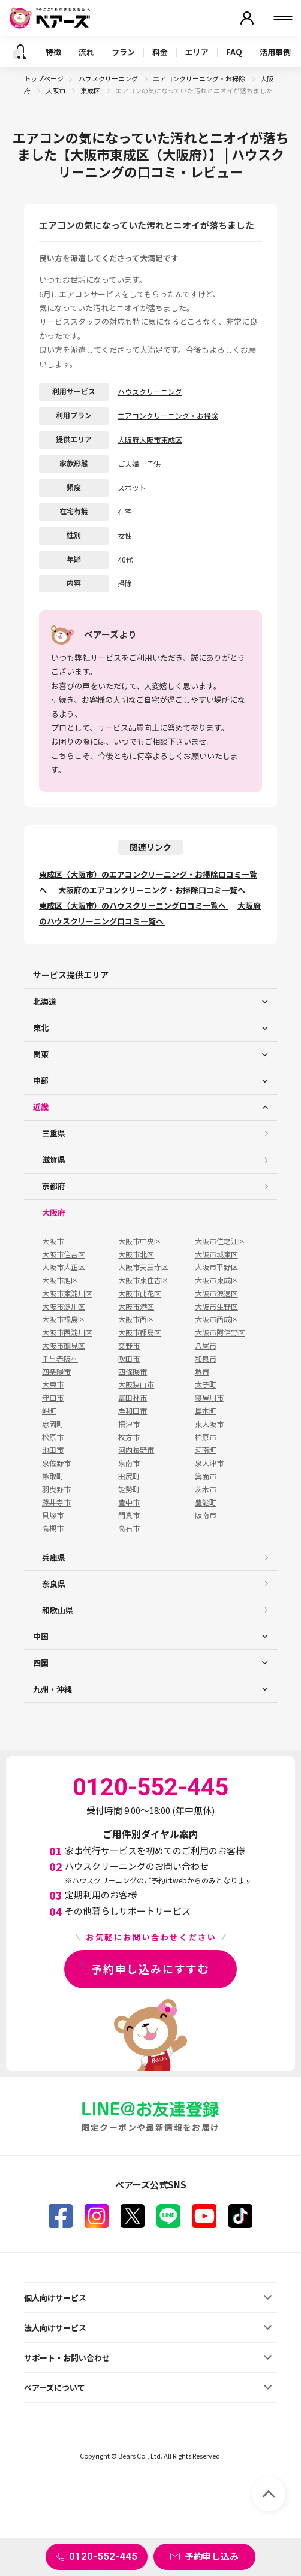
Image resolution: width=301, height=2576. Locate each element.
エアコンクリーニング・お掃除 (199, 78)
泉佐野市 (56, 1463)
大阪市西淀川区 (67, 1332)
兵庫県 (53, 1557)
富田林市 (132, 1397)
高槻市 (53, 1528)
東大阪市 (209, 1424)
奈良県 (53, 1583)
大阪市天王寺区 (143, 1267)
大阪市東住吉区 (143, 1280)
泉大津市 (209, 1463)
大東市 (53, 1384)
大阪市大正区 (63, 1267)
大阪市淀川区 (63, 1306)
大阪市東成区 (216, 1280)
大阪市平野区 (216, 1267)
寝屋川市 (209, 1397)
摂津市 (129, 1424)
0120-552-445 (103, 2556)
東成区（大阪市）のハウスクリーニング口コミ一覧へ (133, 905)
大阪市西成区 (216, 1319)
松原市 (53, 1437)
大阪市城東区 (216, 1254)
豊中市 (129, 1502)
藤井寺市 (56, 1502)
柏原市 (205, 1437)
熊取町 (53, 1476)
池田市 (53, 1450)
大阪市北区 (136, 1254)
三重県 (53, 1133)
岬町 (49, 1411)
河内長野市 (136, 1450)
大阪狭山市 (136, 1384)
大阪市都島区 (139, 1332)
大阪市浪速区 (216, 1293)
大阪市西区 (136, 1319)
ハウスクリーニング (109, 78)
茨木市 (205, 1489)
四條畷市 (132, 1372)
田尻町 (129, 1476)
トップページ (44, 78)
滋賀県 (53, 1159)
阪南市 (205, 1515)
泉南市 (129, 1463)
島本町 (205, 1411)
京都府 (53, 1186)
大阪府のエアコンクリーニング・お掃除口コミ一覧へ (152, 890)
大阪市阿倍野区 (220, 1332)
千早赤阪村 (60, 1358)
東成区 (90, 90)
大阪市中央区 (139, 1241)
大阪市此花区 (139, 1293)
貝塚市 (53, 1515)
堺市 (202, 1372)
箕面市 (205, 1476)
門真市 (129, 1515)
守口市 (53, 1397)
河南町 (205, 1450)
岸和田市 (132, 1411)
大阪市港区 (136, 1306)
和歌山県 (57, 1610)
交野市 (129, 1345)
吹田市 (129, 1358)
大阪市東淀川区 (67, 1293)
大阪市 (56, 90)
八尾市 (205, 1345)
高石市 (129, 1528)
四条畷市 (56, 1372)
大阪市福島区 (63, 1319)
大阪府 (53, 1212)
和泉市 (205, 1358)
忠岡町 (53, 1424)
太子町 (205, 1384)
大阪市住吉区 (63, 1254)
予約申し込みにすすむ (150, 1968)
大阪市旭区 (60, 1280)
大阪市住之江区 (220, 1241)
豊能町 (205, 1502)
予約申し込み (212, 2556)
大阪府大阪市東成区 (150, 439)
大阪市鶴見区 (63, 1345)
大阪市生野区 (216, 1306)
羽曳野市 (56, 1489)
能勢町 (129, 1489)
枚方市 (129, 1437)
